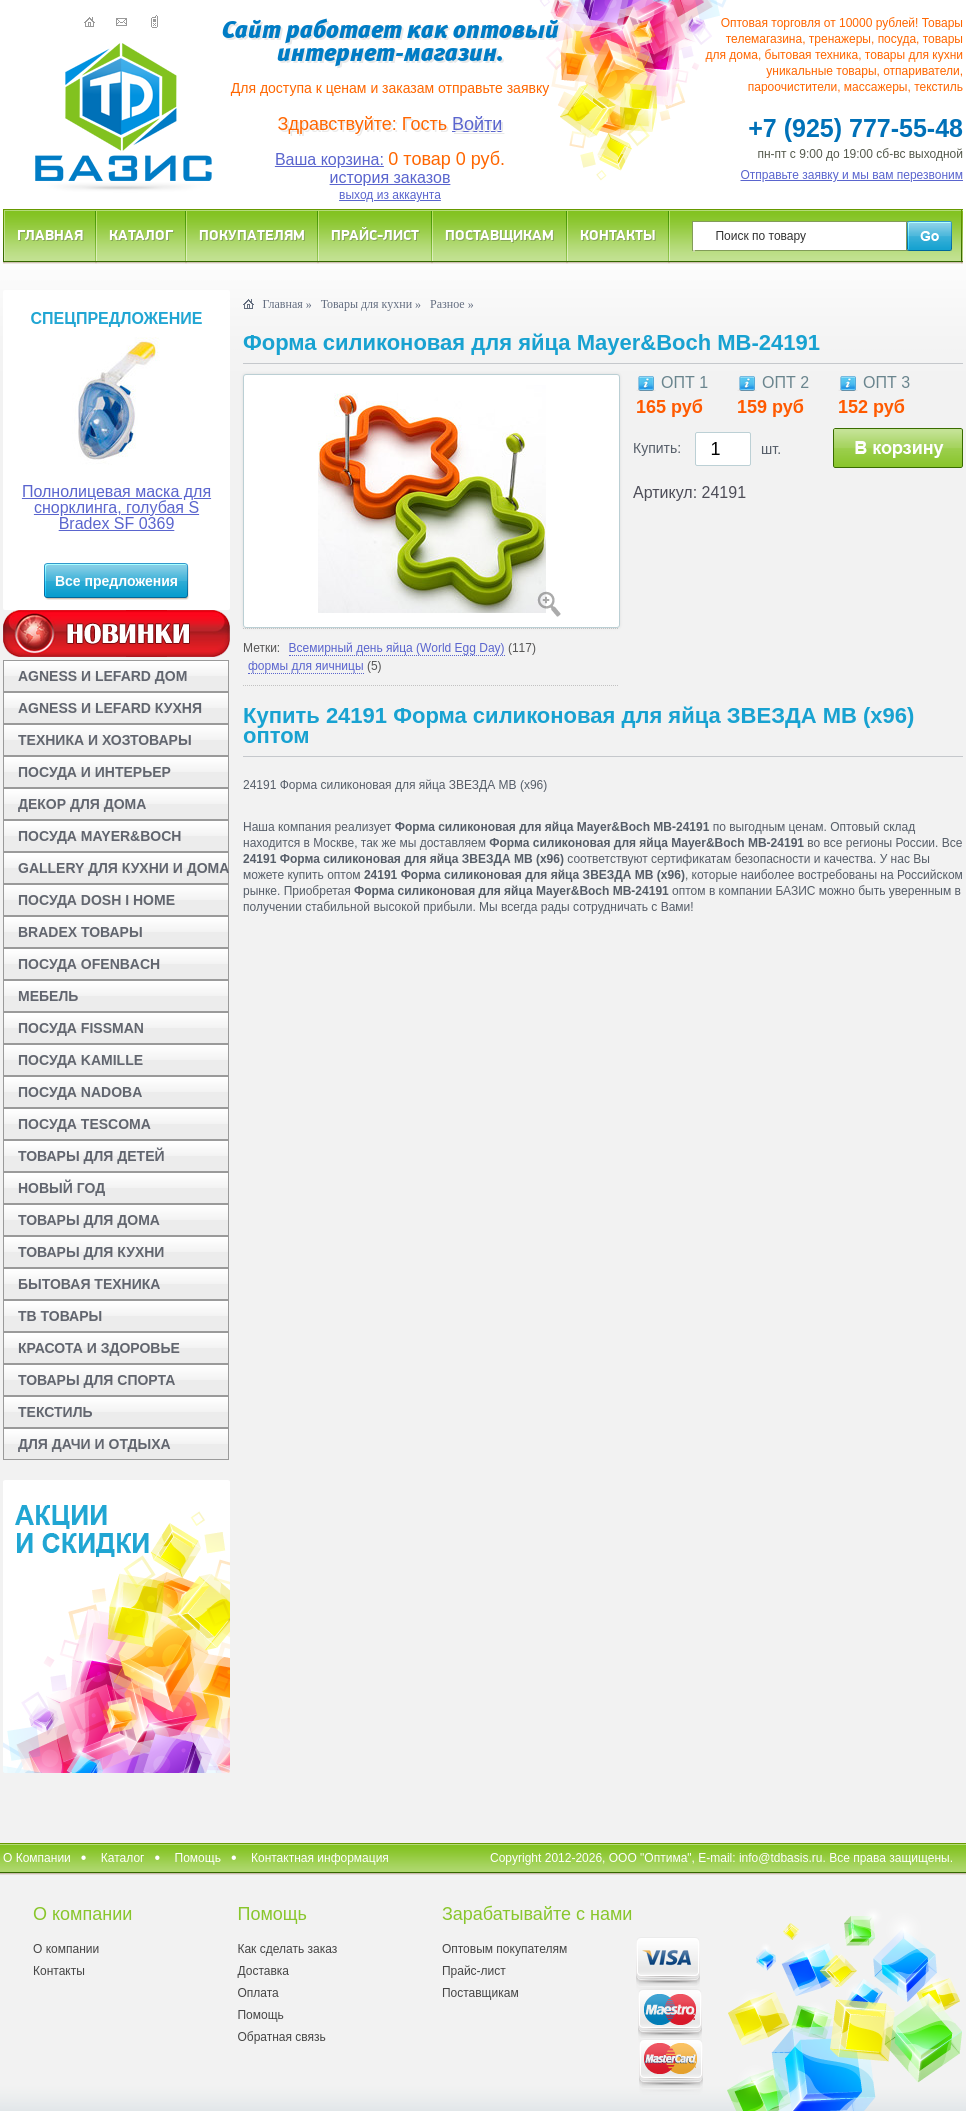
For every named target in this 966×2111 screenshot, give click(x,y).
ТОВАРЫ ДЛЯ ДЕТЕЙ (91, 1156)
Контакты (618, 234)
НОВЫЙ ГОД (61, 1188)
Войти (477, 124)
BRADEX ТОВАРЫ (80, 932)
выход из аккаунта (390, 195)
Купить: (657, 448)
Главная (50, 234)
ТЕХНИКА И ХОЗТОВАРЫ (105, 740)
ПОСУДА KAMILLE (80, 1060)
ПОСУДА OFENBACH (89, 964)
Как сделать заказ (287, 1949)
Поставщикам (499, 234)
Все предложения (116, 581)
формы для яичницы (306, 666)
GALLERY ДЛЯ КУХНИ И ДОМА (123, 868)
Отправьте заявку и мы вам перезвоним (852, 175)
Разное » (452, 304)
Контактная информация (320, 1858)
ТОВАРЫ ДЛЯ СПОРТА (96, 1380)
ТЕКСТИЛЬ (55, 1412)
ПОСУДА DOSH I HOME (96, 900)
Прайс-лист (375, 234)
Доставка (263, 1971)
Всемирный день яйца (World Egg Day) (397, 648)
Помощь (198, 1858)
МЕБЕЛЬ (48, 996)
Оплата (257, 1993)
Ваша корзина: (329, 159)
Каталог (141, 234)
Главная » (286, 304)
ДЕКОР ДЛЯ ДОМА (82, 804)
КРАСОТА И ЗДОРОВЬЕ (99, 1348)
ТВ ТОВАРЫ (60, 1316)
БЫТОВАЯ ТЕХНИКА (89, 1284)
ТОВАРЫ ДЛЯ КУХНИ (91, 1252)
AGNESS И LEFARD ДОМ (102, 676)
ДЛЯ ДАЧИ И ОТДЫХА (94, 1444)
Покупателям (252, 234)
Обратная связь (281, 2037)
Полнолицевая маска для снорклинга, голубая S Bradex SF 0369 (116, 507)
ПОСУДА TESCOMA (84, 1124)
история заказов (390, 177)
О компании (66, 1949)
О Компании (37, 1858)
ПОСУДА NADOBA (80, 1092)
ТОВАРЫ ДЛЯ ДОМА (89, 1220)
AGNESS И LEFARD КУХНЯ (110, 708)
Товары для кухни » (371, 304)
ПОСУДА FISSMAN (81, 1028)
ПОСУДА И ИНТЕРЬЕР (94, 772)
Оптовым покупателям (504, 1949)
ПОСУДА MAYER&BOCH (99, 836)
